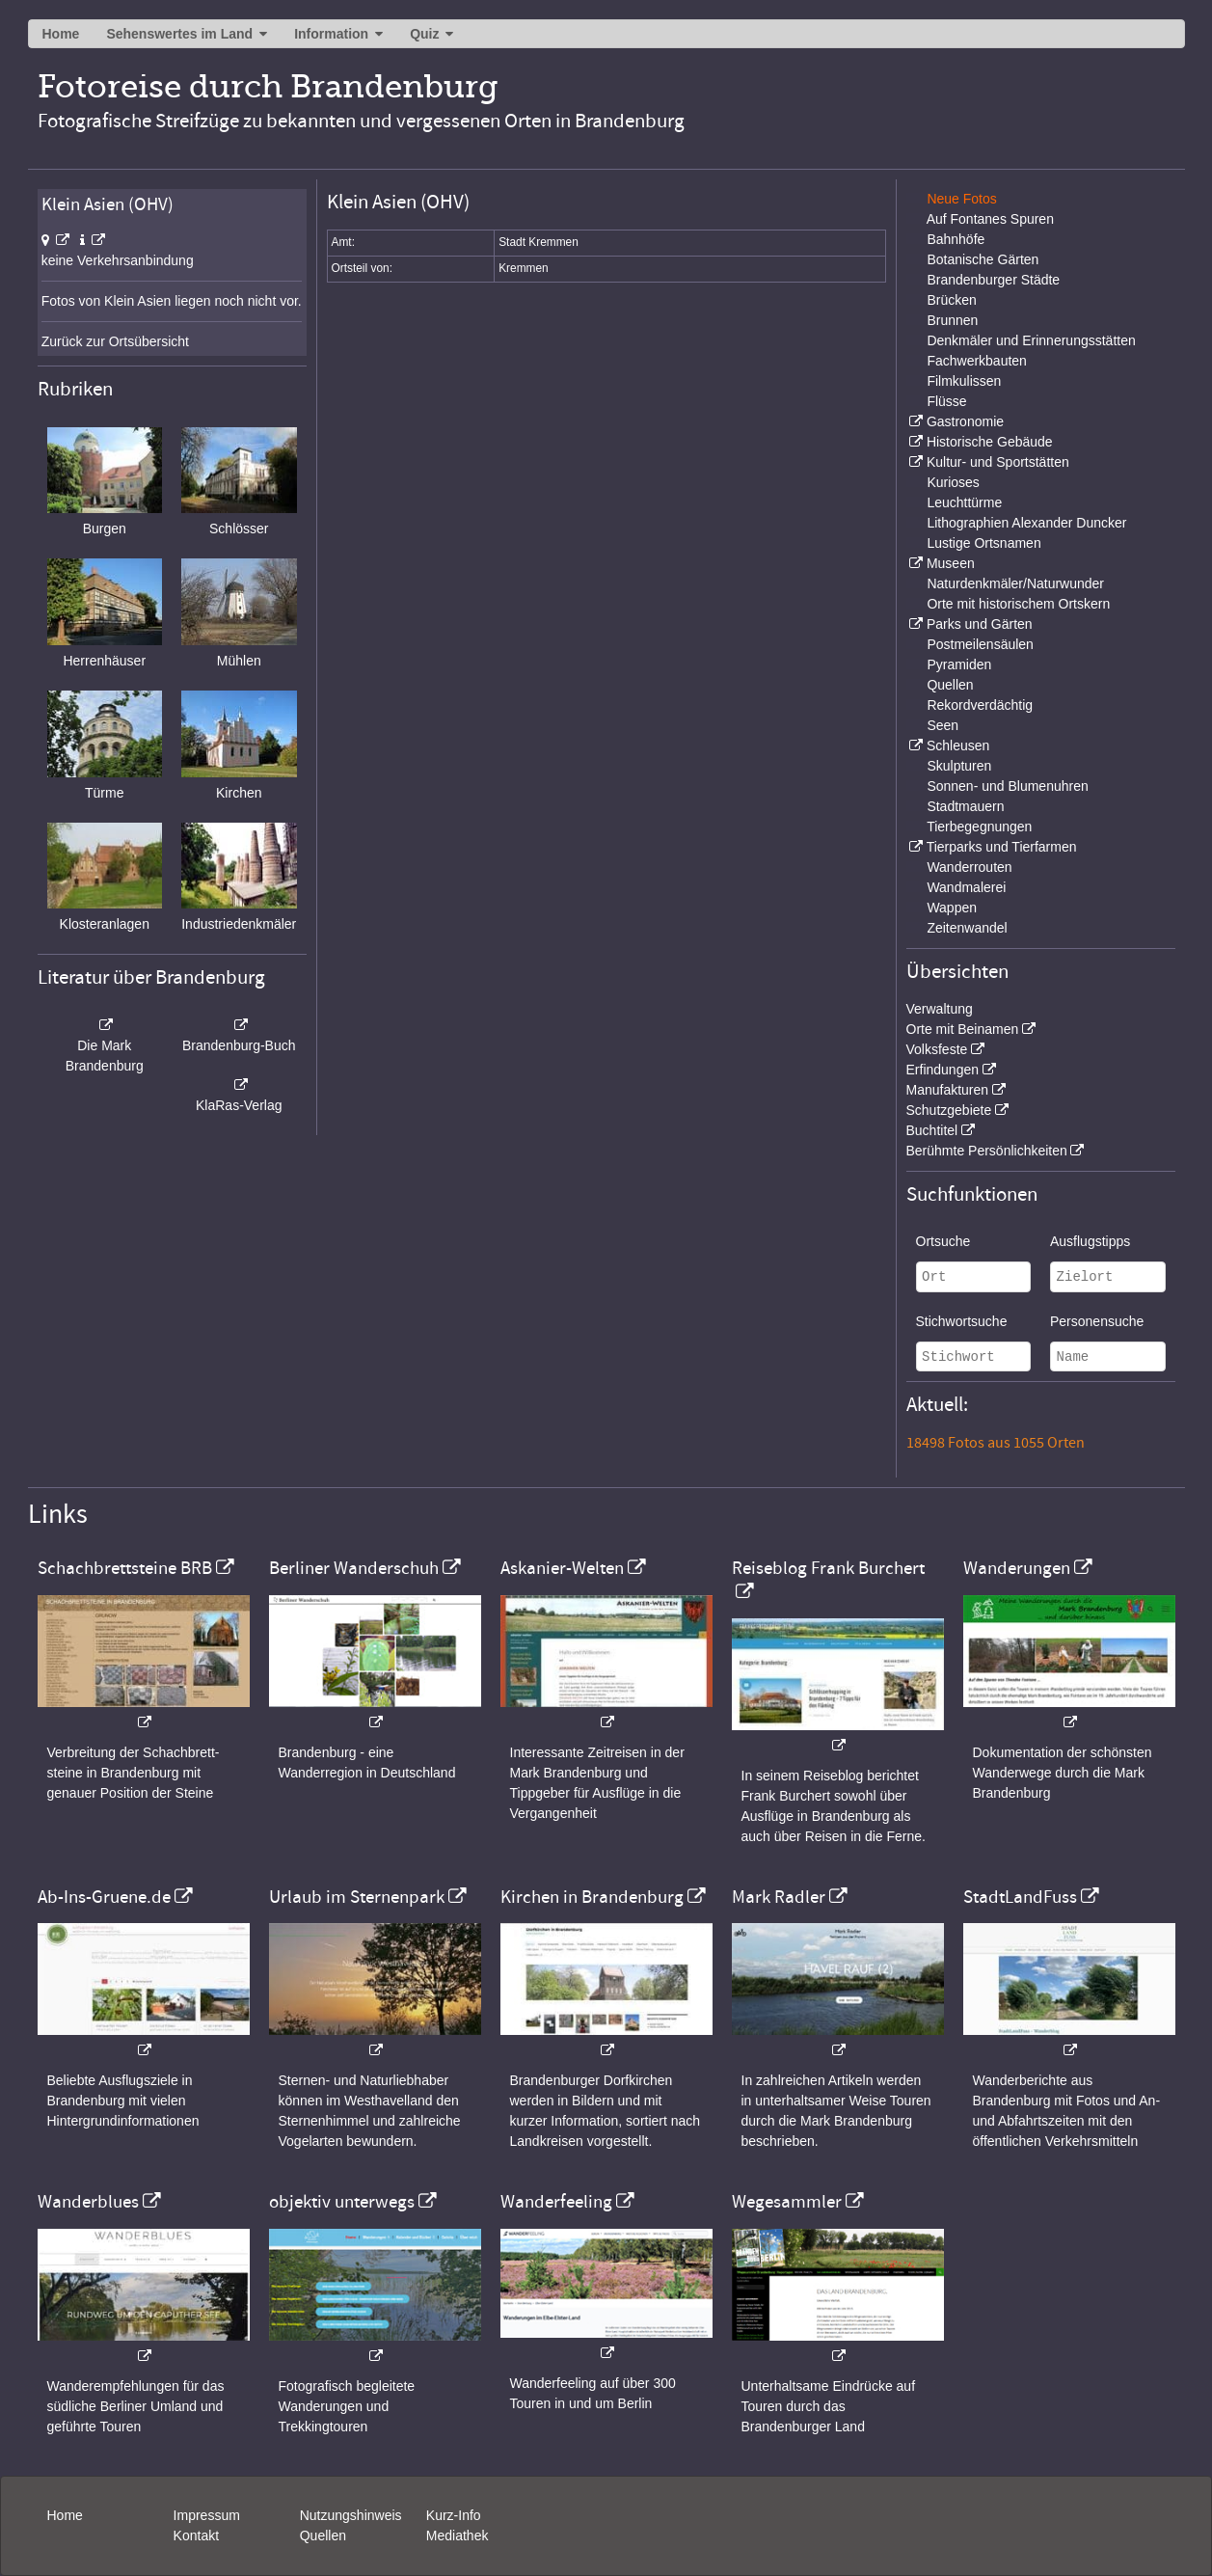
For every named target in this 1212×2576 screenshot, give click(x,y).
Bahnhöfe (955, 239)
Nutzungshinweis (351, 2515)
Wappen (952, 907)
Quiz (424, 33)
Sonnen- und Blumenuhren (1007, 786)
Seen (942, 725)
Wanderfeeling (556, 2201)
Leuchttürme (964, 502)
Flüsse (946, 401)
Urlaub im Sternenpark (356, 1897)
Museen (951, 563)
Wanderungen (1016, 1568)
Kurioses (953, 482)
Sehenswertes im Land (179, 33)
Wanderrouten (969, 867)
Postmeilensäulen (980, 644)
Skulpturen (959, 765)
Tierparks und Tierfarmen (1002, 846)
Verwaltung (939, 1009)
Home (61, 33)
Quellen (950, 684)
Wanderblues (88, 2201)
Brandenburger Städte (993, 279)
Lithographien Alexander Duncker (1026, 522)
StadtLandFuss (1020, 1897)
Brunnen (952, 320)
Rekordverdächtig (980, 705)
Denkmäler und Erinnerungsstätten (1031, 340)
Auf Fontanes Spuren (990, 219)
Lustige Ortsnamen (983, 543)
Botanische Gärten (982, 259)
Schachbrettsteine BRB (125, 1568)
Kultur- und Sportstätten (998, 462)
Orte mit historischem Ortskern (1018, 603)
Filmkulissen (964, 381)
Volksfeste (937, 1049)
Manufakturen (947, 1090)
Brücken (951, 300)
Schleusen (958, 745)
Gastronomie (965, 421)
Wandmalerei (966, 887)
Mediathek (457, 2535)
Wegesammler (787, 2201)
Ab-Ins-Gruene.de (104, 1897)
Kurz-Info (453, 2515)
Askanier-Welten (562, 1568)
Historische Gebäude (990, 441)
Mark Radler (778, 1897)
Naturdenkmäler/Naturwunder (1015, 583)
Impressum (207, 2515)
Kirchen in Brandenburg (592, 1897)
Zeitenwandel (967, 927)
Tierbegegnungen (979, 826)
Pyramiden (959, 664)
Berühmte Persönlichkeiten (986, 1150)
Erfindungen (943, 1069)
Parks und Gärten (980, 624)
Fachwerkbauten (977, 360)
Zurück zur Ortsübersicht (115, 341)
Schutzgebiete (949, 1110)
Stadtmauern (965, 806)
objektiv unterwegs (342, 2201)
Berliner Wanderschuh (354, 1568)
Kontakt (196, 2535)
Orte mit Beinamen (962, 1029)
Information (331, 33)
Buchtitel (932, 1130)
